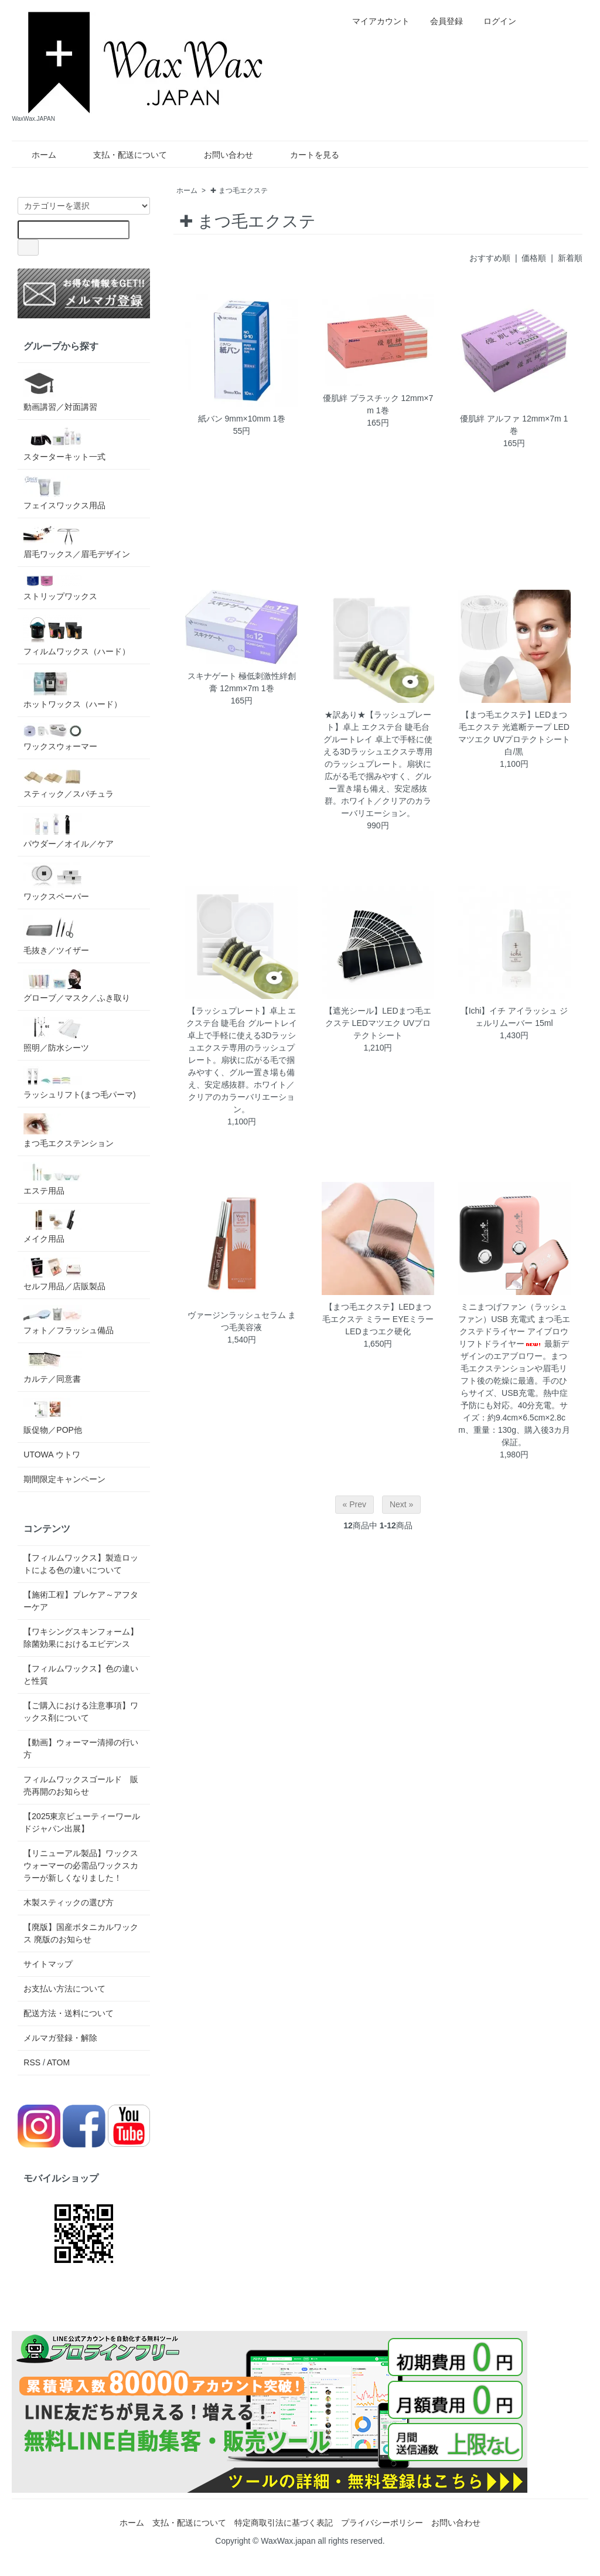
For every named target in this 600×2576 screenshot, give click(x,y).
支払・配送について (121, 154)
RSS (31, 2062)
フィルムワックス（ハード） (76, 635)
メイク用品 (52, 1226)
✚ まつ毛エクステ (238, 190)
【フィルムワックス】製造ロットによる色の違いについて (80, 1564)
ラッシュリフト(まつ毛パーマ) (79, 1082)
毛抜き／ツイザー (56, 935)
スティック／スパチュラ (68, 781)
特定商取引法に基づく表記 (283, 2522)
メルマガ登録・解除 (60, 2038)
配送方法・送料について (68, 2013)
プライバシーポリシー (382, 2522)
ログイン (493, 21)
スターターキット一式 (64, 443)
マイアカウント (375, 21)
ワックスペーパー (56, 881)
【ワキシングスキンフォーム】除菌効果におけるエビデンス (80, 1638)
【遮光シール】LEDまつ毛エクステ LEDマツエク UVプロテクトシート (378, 1023)
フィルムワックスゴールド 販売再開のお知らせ (80, 1785)
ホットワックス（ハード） (72, 689)
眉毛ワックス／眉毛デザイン (76, 541)
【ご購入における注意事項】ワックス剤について (80, 1711)
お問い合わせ (220, 154)
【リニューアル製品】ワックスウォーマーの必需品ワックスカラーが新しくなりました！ (80, 1865)
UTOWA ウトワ (51, 1454)
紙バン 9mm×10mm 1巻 (242, 418)
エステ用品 (52, 1178)
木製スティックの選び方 (68, 1902)
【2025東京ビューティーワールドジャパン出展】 (81, 1822)
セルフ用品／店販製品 (64, 1274)
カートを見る (306, 154)
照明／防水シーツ (56, 1034)
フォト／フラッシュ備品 (68, 1320)
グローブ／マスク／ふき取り (76, 985)
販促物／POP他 (52, 1416)
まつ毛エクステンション (68, 1130)
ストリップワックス (60, 587)
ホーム (35, 154)
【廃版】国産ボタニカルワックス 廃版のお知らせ (80, 1933)
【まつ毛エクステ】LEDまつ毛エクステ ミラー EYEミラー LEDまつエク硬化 (378, 1319)
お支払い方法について (64, 1988)
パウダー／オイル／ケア (68, 830)
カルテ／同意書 (52, 1366)
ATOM (58, 2062)
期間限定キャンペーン (64, 1479)
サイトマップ (48, 1964)
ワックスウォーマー (60, 737)
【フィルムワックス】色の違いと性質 (80, 1674)
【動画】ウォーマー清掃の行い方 (80, 1748)
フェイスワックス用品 (64, 492)
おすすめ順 (489, 258)
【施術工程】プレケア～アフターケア (80, 1601)
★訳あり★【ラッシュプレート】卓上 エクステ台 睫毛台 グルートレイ (377, 727)
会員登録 (440, 21)
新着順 (570, 258)
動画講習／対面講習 (60, 390)
